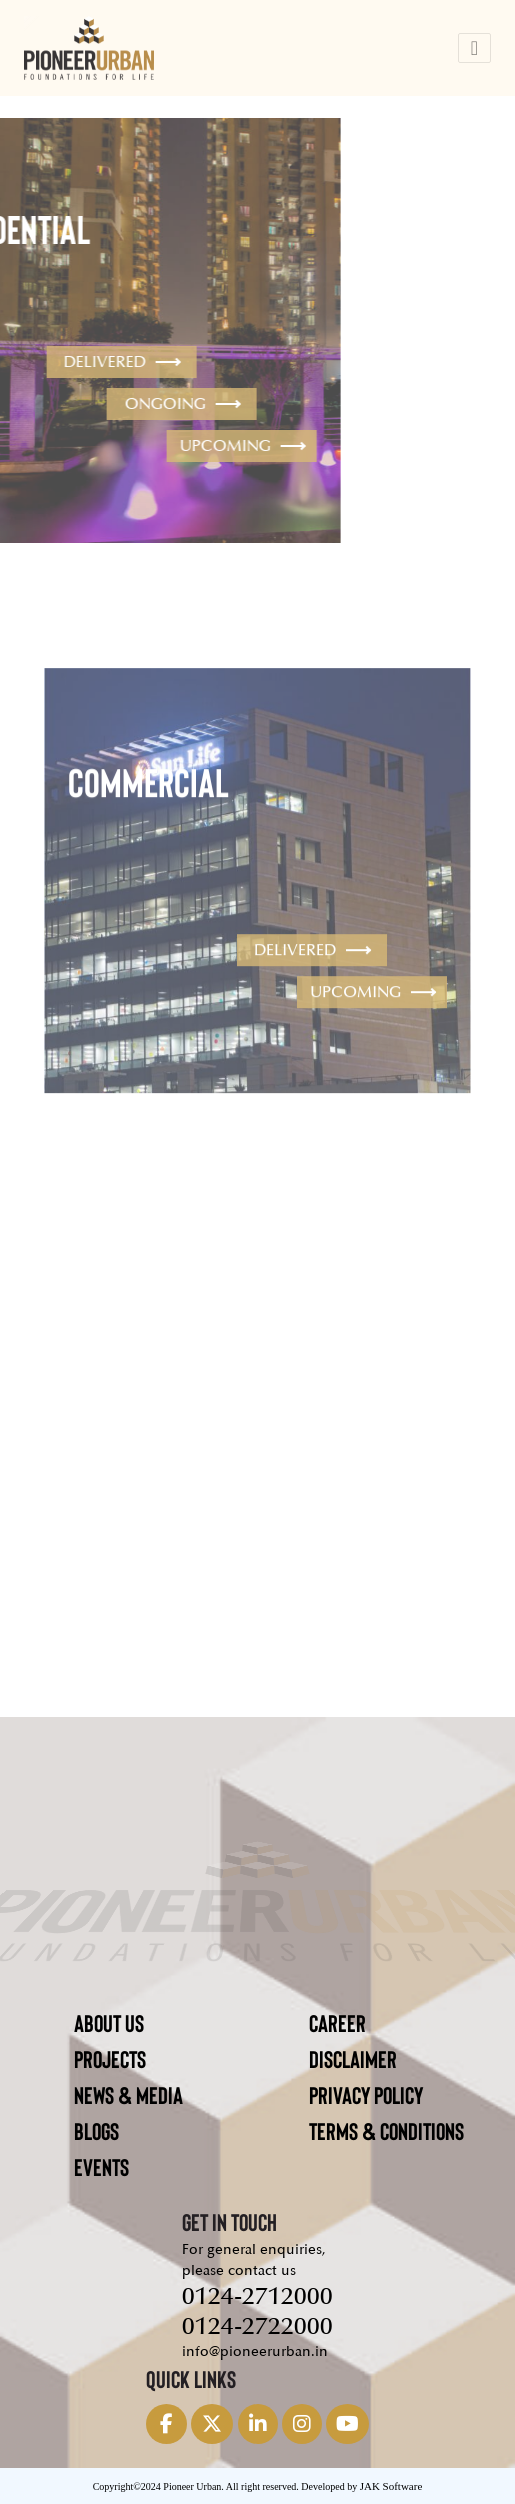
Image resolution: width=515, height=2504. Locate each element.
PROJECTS (110, 2058)
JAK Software (391, 2486)
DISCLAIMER (353, 2058)
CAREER (337, 2022)
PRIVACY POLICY (366, 2094)
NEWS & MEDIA (128, 2094)
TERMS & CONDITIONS (386, 2130)
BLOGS (96, 2130)
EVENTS (101, 2166)
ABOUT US (109, 2022)
